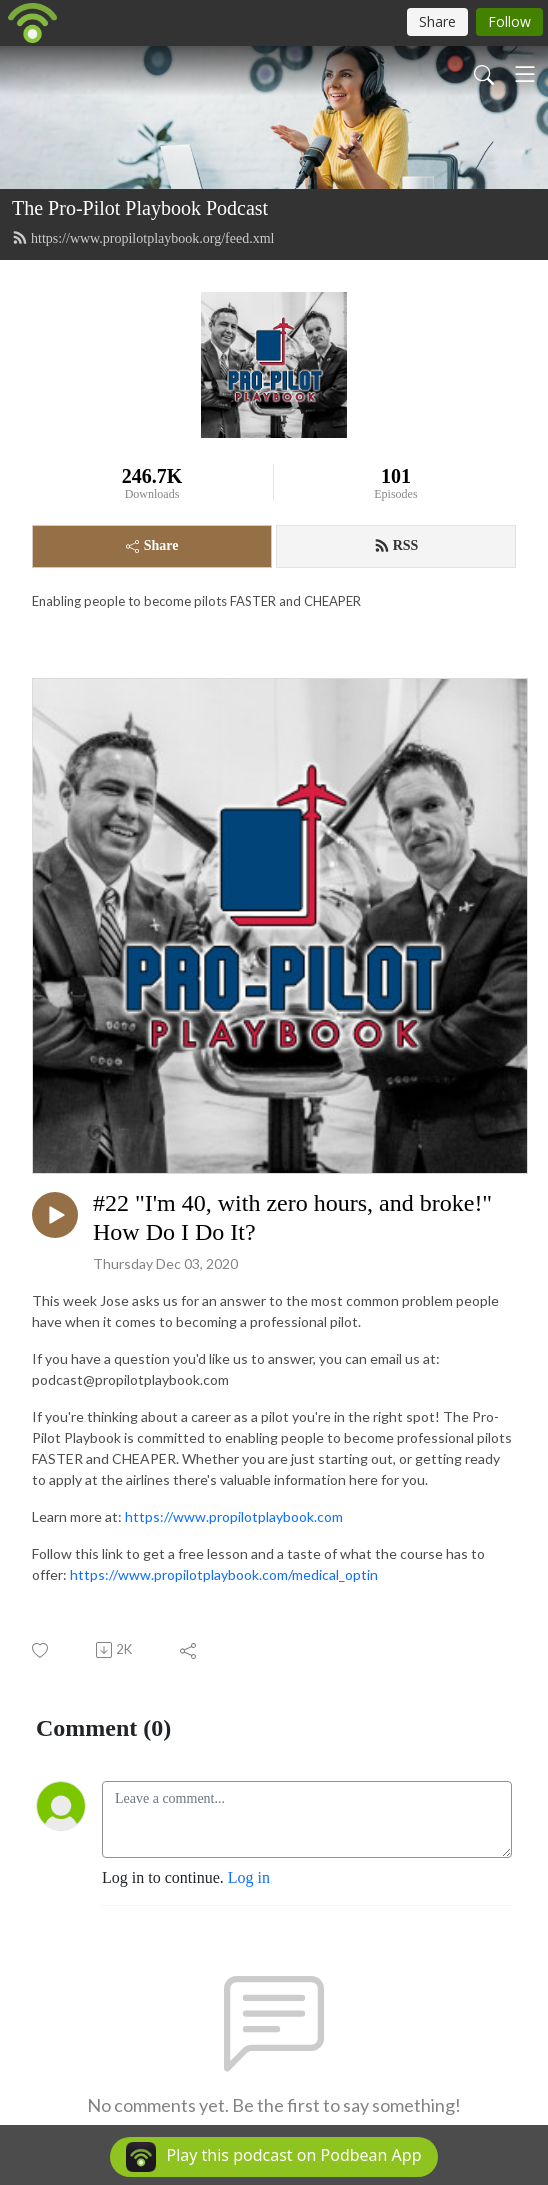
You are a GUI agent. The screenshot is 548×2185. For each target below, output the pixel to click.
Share (152, 545)
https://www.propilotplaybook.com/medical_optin (224, 1574)
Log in (249, 1877)
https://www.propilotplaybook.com (234, 1516)
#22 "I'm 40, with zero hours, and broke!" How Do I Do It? (292, 1217)
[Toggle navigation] (525, 74)
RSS (396, 546)
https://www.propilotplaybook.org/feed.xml (143, 238)
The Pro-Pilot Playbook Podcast (140, 208)
